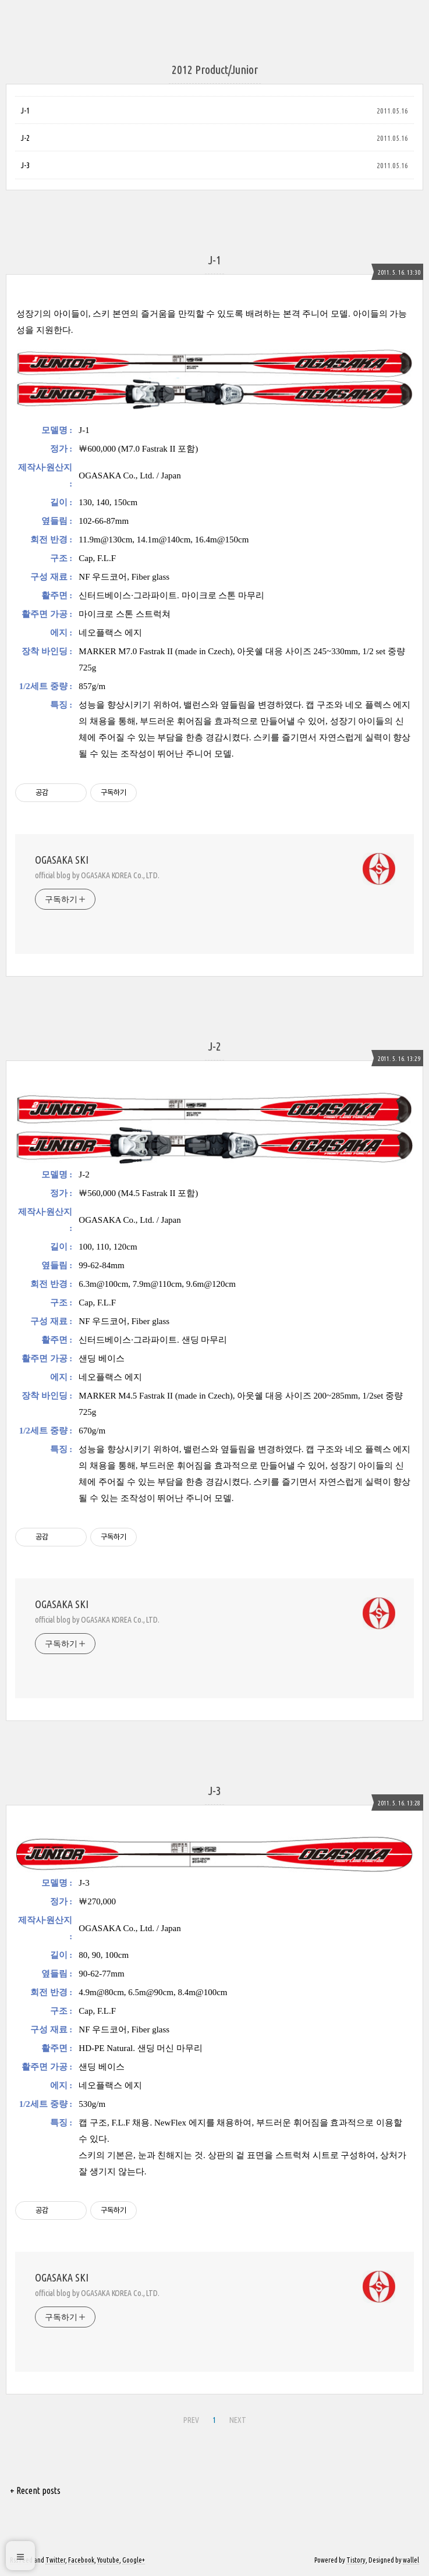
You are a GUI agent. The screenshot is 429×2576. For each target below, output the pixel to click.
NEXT (237, 2420)
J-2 (25, 138)
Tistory (356, 2560)
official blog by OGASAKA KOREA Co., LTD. (97, 875)
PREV (191, 2420)
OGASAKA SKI (61, 859)
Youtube (108, 2560)
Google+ (133, 2560)
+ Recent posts (35, 2490)
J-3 (25, 165)
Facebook (81, 2560)
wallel (411, 2560)
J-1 (25, 110)
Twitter (55, 2560)
